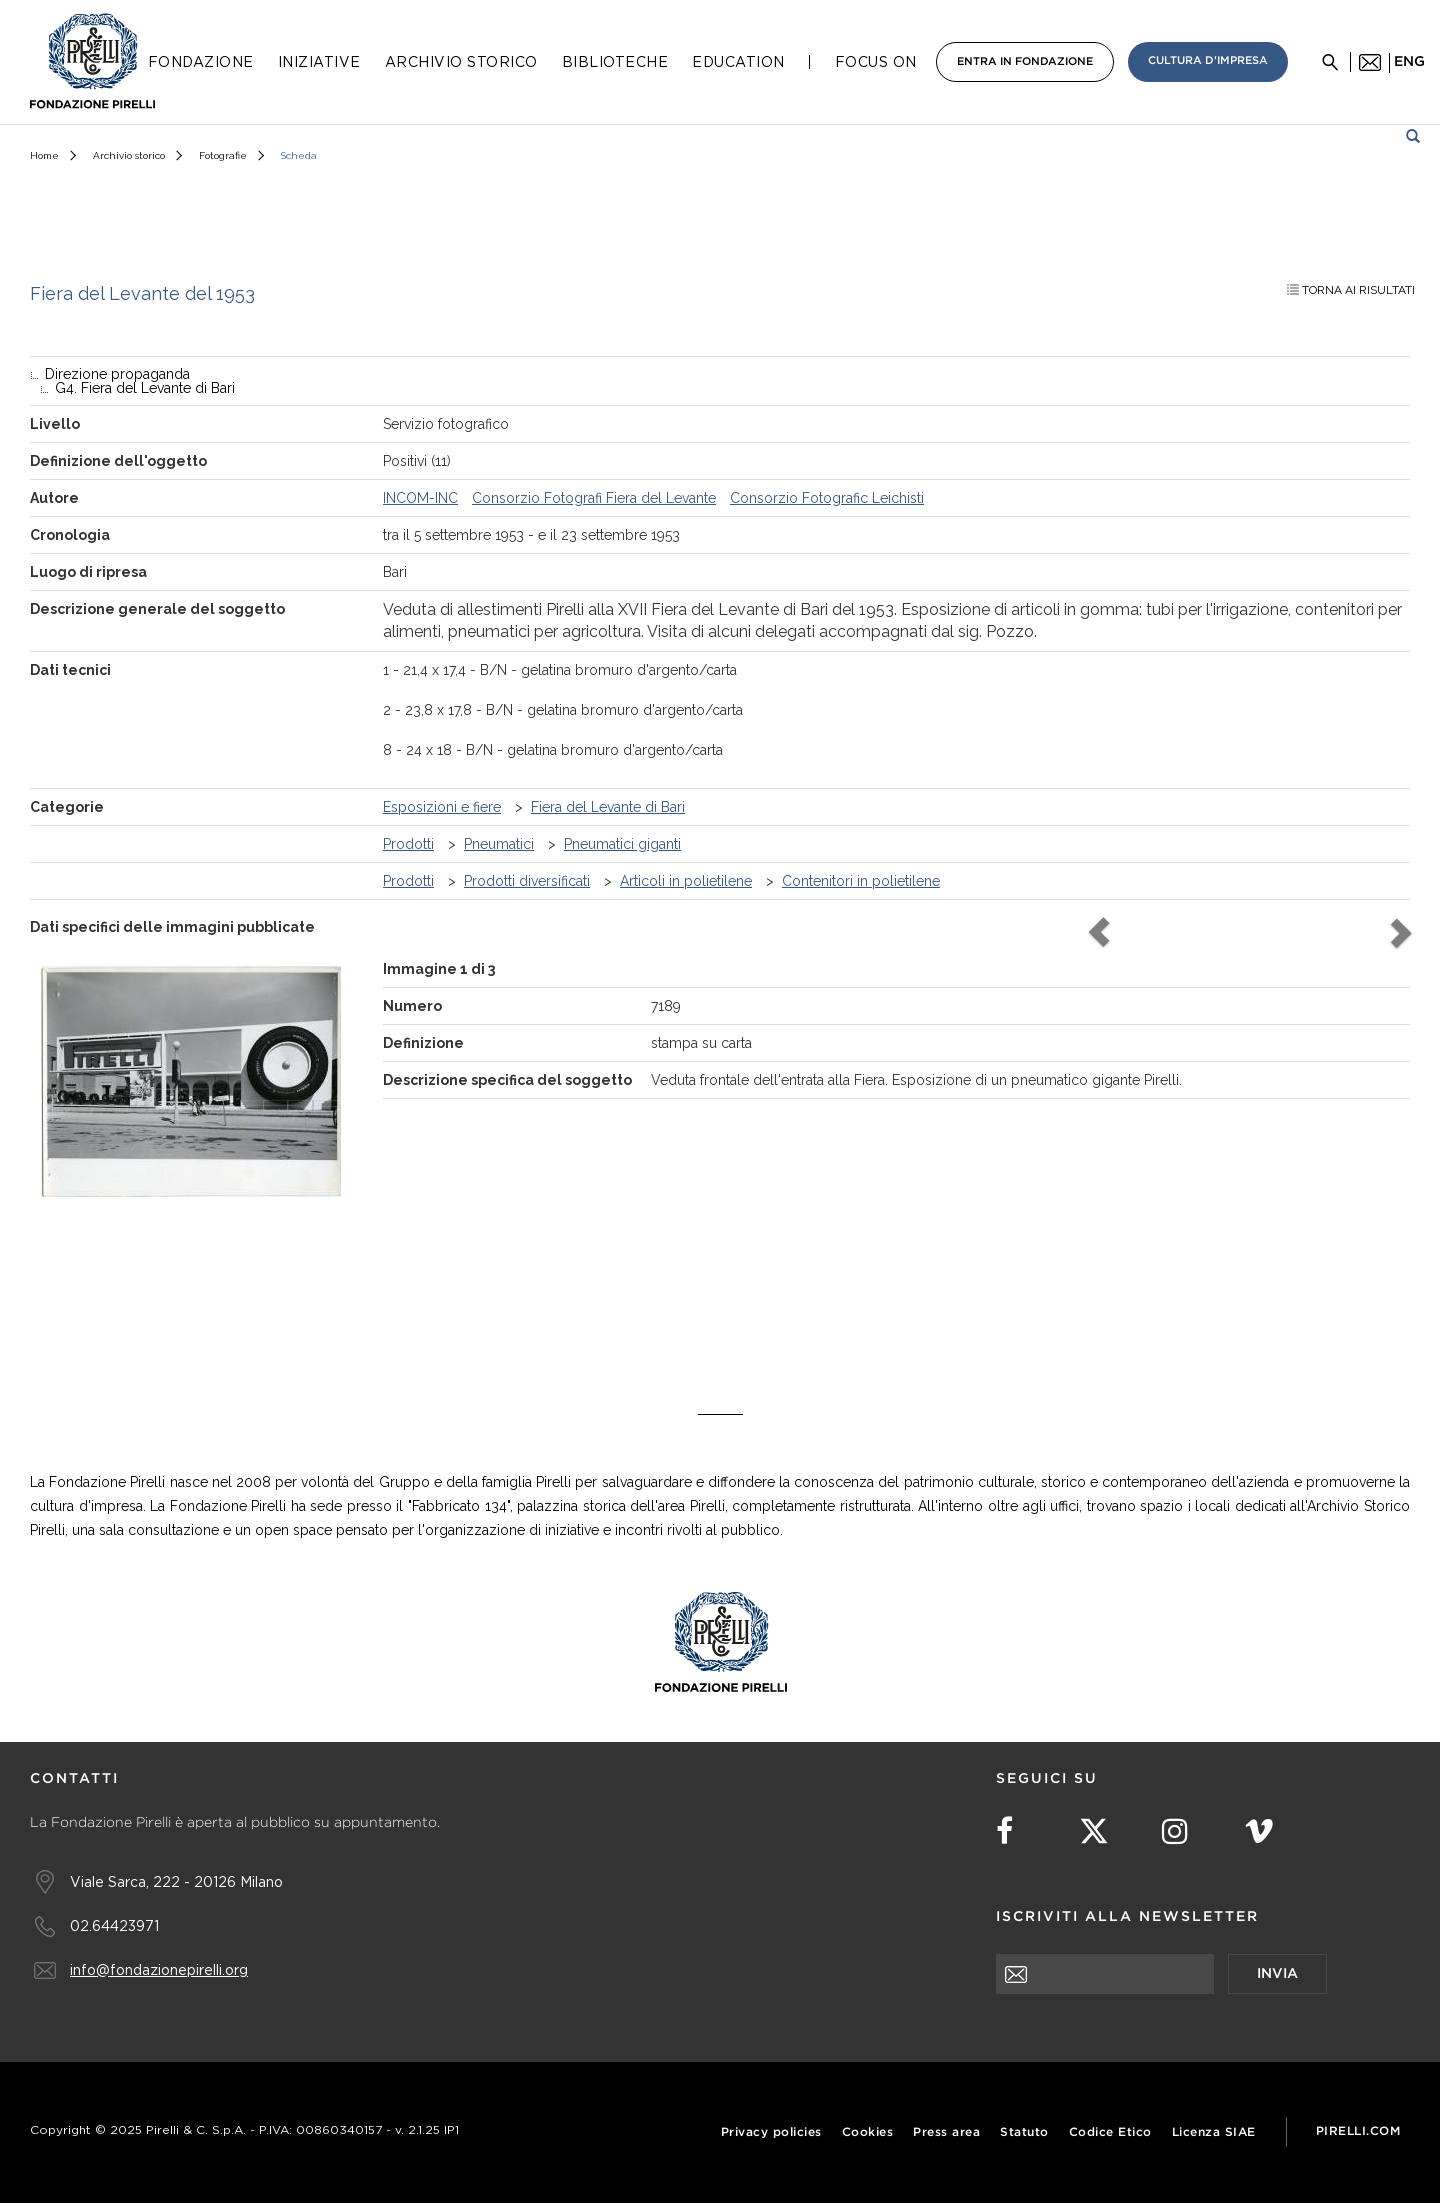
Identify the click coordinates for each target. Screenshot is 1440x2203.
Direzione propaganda (117, 374)
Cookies (868, 2132)
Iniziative (319, 62)
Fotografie (223, 155)
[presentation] (1148, 2033)
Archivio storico (129, 155)
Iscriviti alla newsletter (1127, 1917)
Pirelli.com (1358, 2131)
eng (1409, 62)
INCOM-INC (420, 498)
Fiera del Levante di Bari (608, 807)
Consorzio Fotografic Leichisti (827, 498)
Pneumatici (499, 844)
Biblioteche (615, 62)
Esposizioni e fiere (442, 807)
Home (44, 155)
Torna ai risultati (1351, 290)
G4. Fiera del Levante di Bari (145, 388)
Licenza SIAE (1214, 2132)
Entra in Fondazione (1025, 62)
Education (738, 62)
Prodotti (408, 844)
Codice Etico (1110, 2132)
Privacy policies (771, 2132)
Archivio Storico (461, 62)
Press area (946, 2132)
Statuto (1024, 2132)
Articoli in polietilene (686, 881)
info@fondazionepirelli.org (159, 1969)
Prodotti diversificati (527, 881)
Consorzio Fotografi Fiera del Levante (594, 498)
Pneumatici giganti (622, 844)
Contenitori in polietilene (861, 881)
